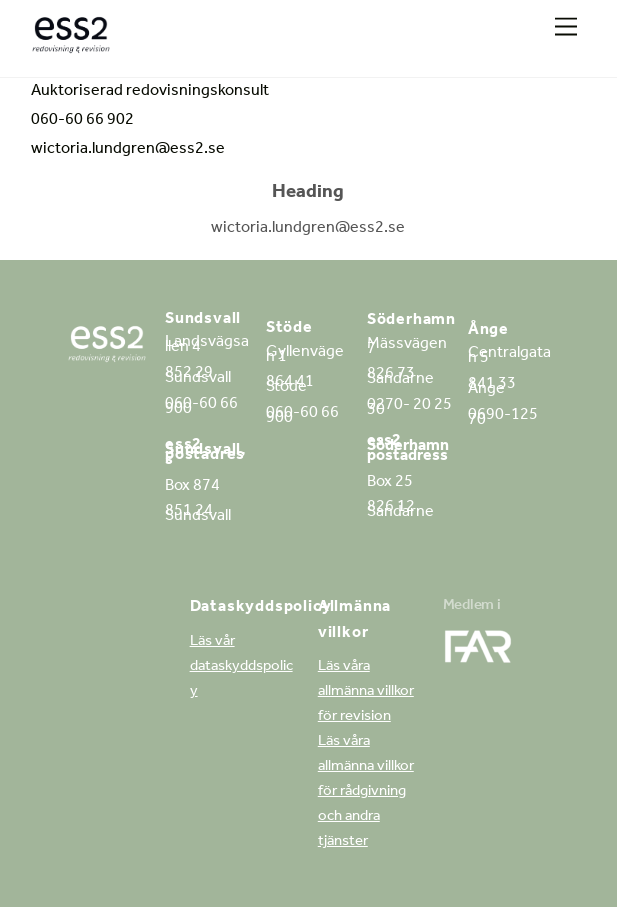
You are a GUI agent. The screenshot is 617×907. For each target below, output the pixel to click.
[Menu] (566, 27)
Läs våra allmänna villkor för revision (366, 692)
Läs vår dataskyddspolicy (241, 667)
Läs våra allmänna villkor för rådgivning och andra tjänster (366, 792)
